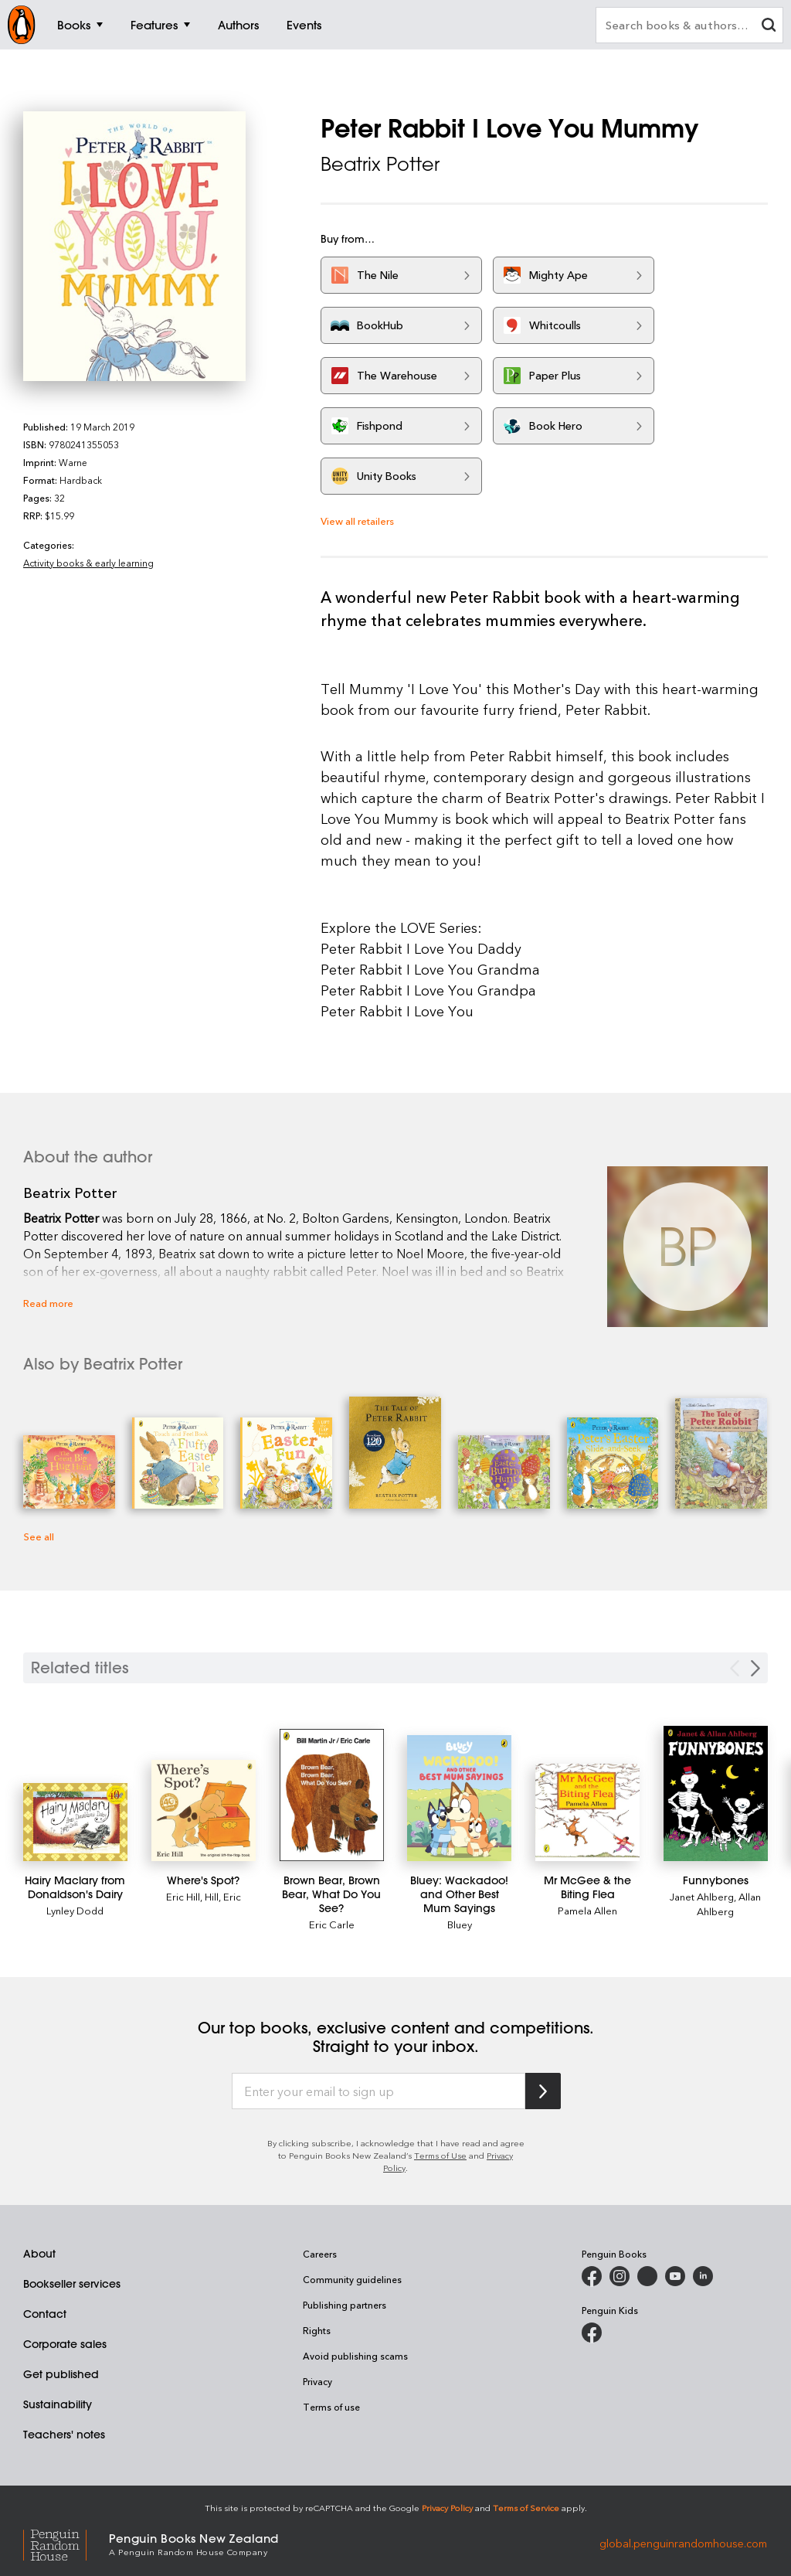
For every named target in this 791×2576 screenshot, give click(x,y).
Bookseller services (72, 2284)
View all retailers (357, 520)
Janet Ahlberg (702, 1896)
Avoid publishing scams (355, 2356)
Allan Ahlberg (729, 1903)
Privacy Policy (447, 2507)
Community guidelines (352, 2279)
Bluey (459, 1924)
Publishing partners (344, 2305)
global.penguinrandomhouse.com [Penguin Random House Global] (683, 2543)
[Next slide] (755, 1668)
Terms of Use (440, 2155)
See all (38, 1536)
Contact (44, 2314)
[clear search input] (769, 27)
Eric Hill (183, 1896)
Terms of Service (526, 2507)
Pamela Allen (587, 1910)
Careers (320, 2254)
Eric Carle (332, 1924)
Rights (317, 2330)
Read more (48, 1302)
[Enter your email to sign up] (378, 2091)
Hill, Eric (223, 1896)
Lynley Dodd (75, 1910)
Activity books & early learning (88, 563)
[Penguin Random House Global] (66, 2543)
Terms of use (331, 2407)
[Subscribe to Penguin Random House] (543, 2091)
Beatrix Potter (380, 163)
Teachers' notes (64, 2435)
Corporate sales (65, 2344)
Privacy (317, 2381)
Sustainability (57, 2404)
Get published (61, 2374)
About (39, 2254)
